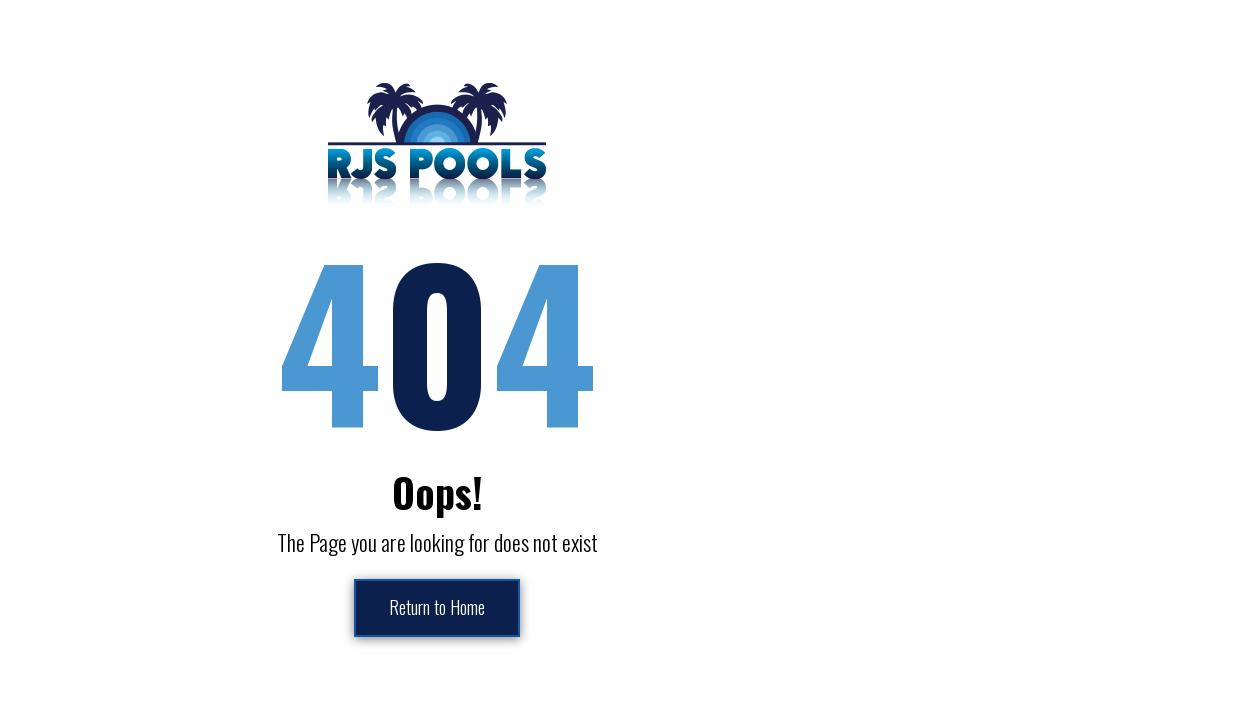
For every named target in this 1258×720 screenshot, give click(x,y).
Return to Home (437, 608)
